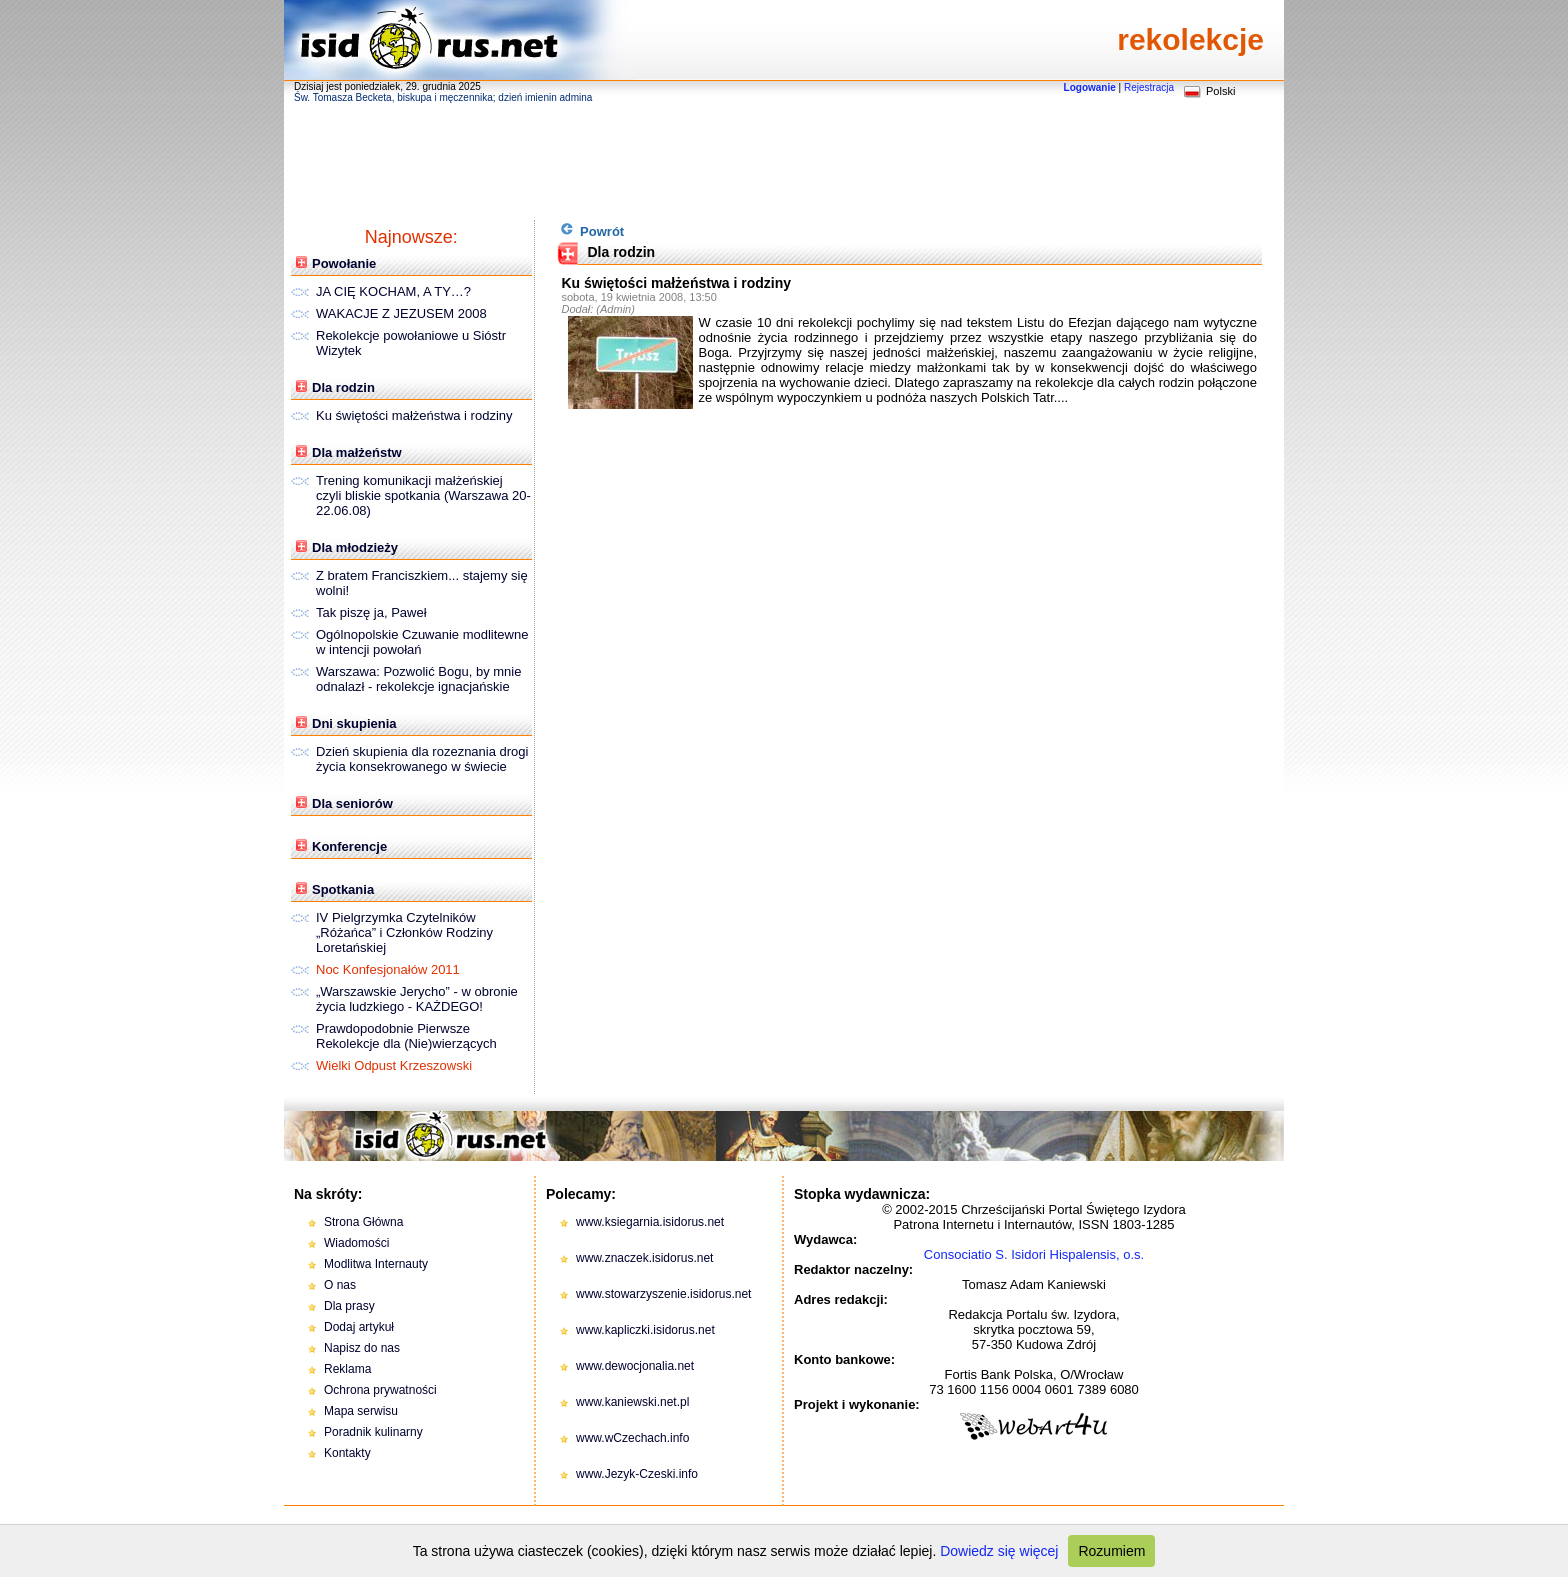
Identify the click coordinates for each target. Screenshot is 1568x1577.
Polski (1220, 91)
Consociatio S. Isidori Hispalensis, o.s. (1034, 1254)
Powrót (592, 230)
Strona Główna (363, 1222)
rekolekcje (1190, 39)
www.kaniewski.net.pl (632, 1402)
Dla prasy (349, 1306)
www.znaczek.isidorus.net (644, 1258)
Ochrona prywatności (380, 1390)
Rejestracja (1149, 87)
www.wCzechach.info (632, 1438)
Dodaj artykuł (359, 1327)
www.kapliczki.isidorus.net (645, 1330)
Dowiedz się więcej (999, 1551)
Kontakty (347, 1453)
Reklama (347, 1369)
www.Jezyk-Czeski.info (637, 1474)
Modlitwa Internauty (376, 1264)
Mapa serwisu (361, 1411)
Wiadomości (356, 1243)
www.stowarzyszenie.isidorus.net (663, 1294)
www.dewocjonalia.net (635, 1366)
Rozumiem (1111, 1551)
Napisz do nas (362, 1348)
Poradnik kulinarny (373, 1432)
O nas (340, 1285)
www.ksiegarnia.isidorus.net (650, 1222)
